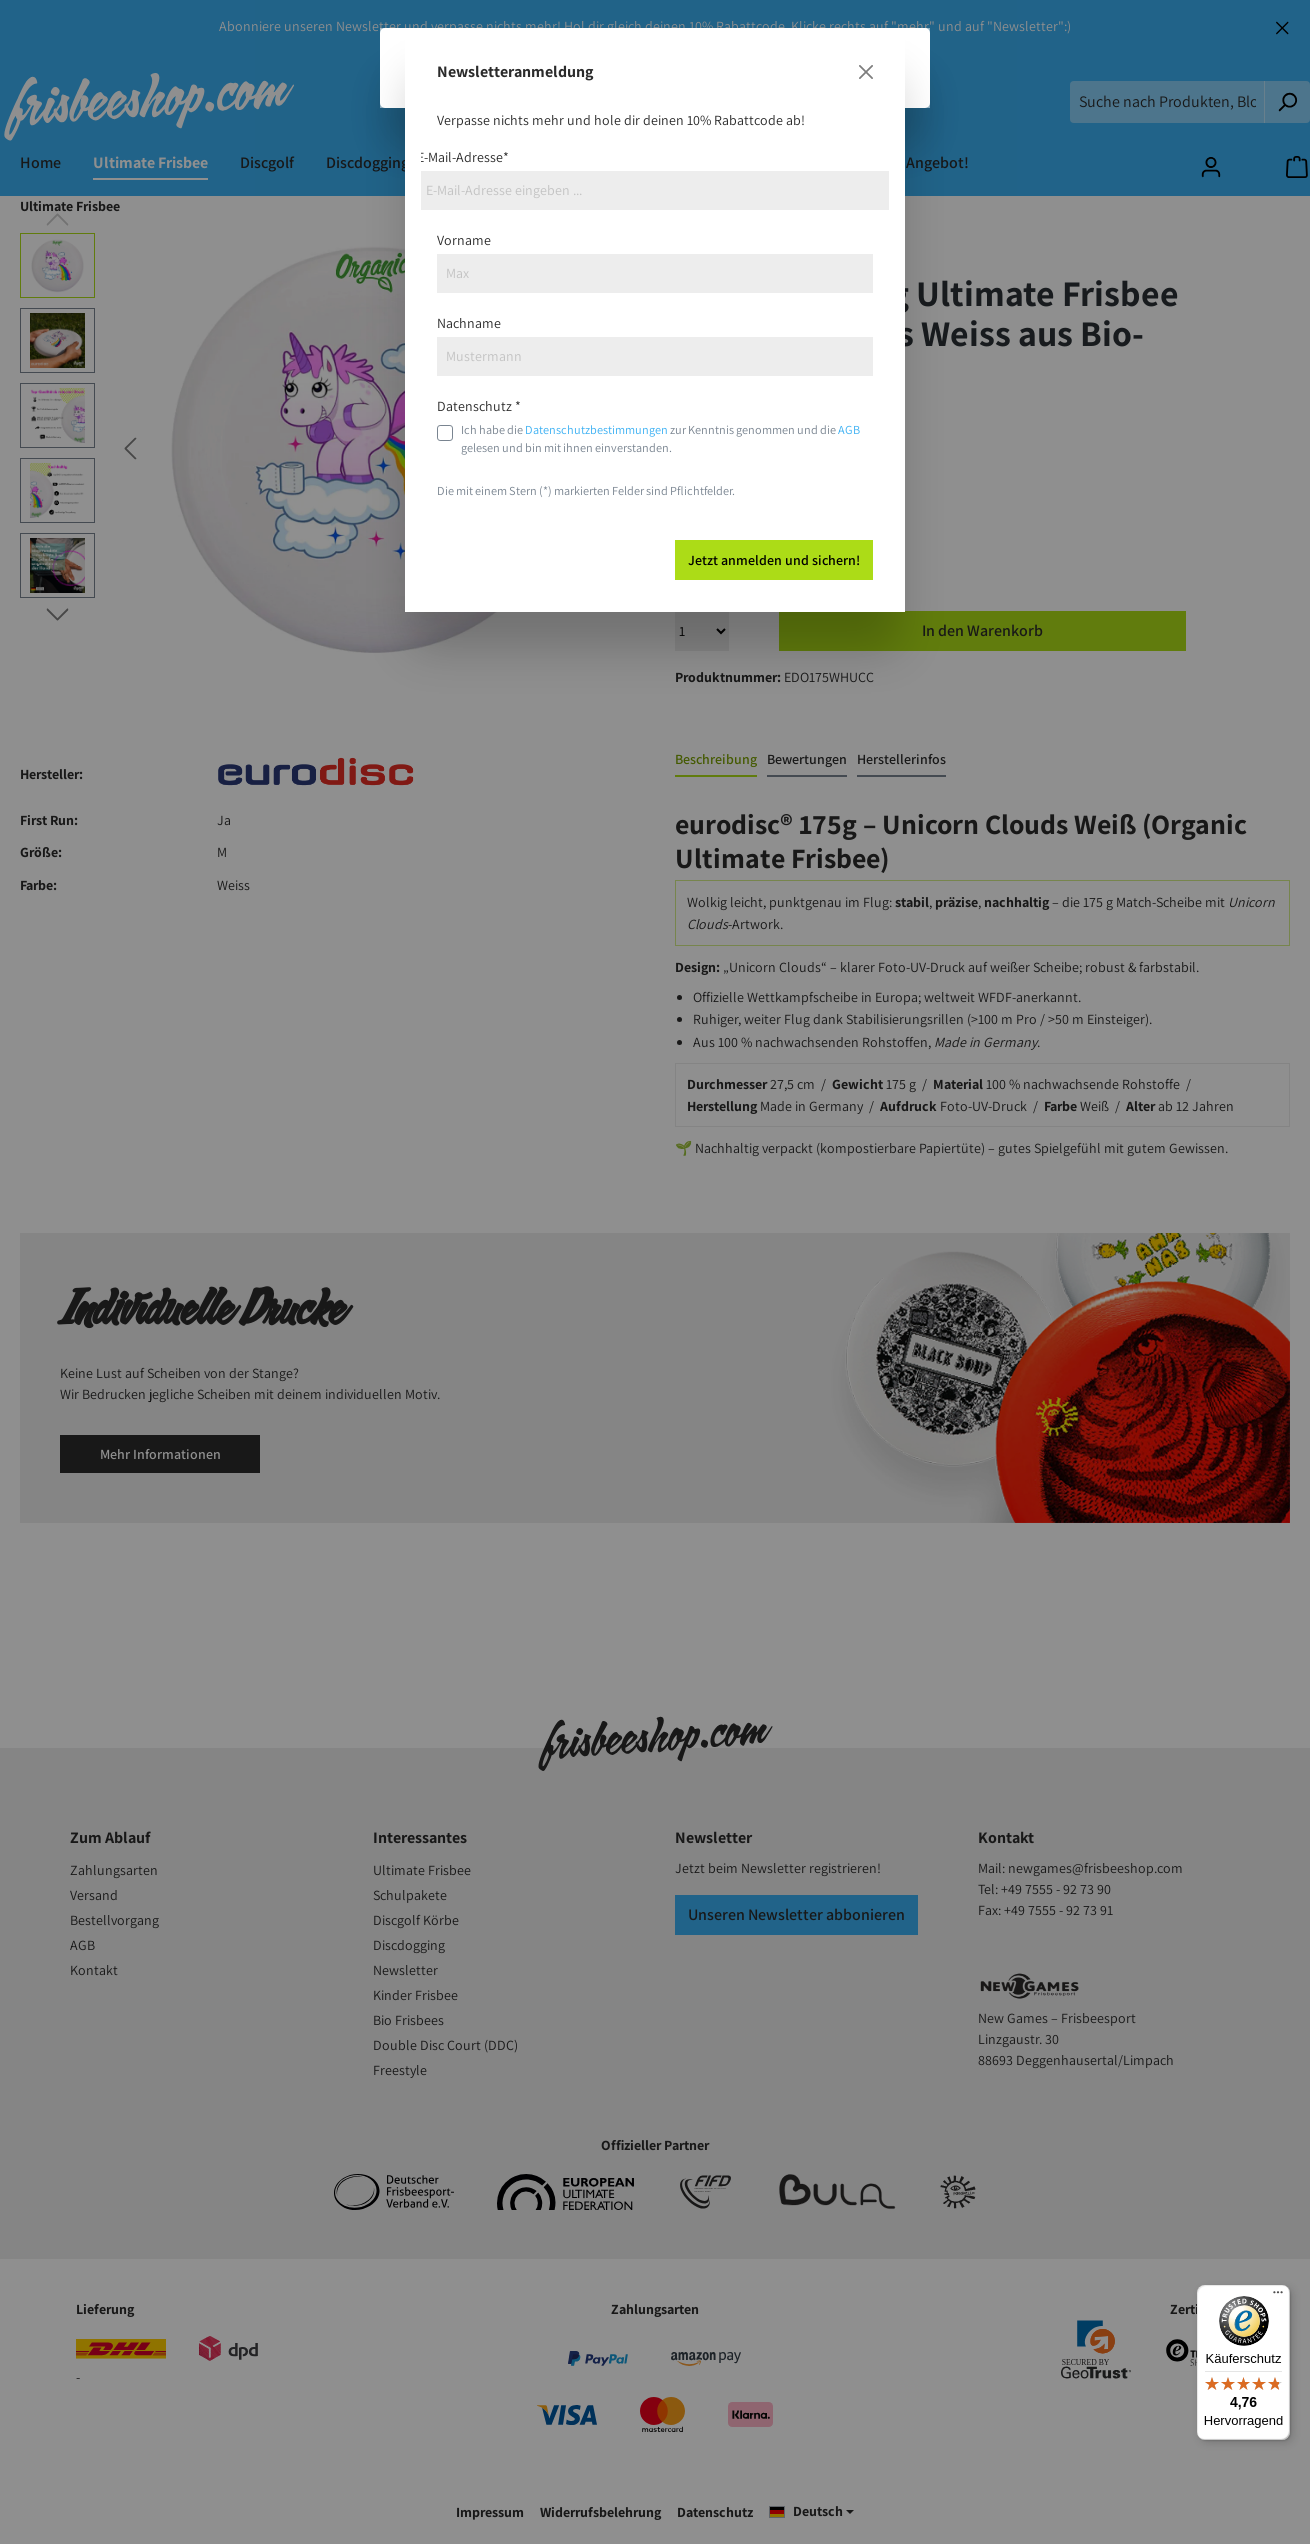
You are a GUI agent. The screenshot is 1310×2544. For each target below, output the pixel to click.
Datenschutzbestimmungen (596, 429)
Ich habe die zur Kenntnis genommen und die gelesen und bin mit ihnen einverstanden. (660, 438)
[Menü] (1278, 2297)
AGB (849, 429)
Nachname (469, 323)
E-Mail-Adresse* (463, 157)
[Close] (866, 72)
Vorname (464, 240)
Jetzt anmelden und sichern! (774, 560)
